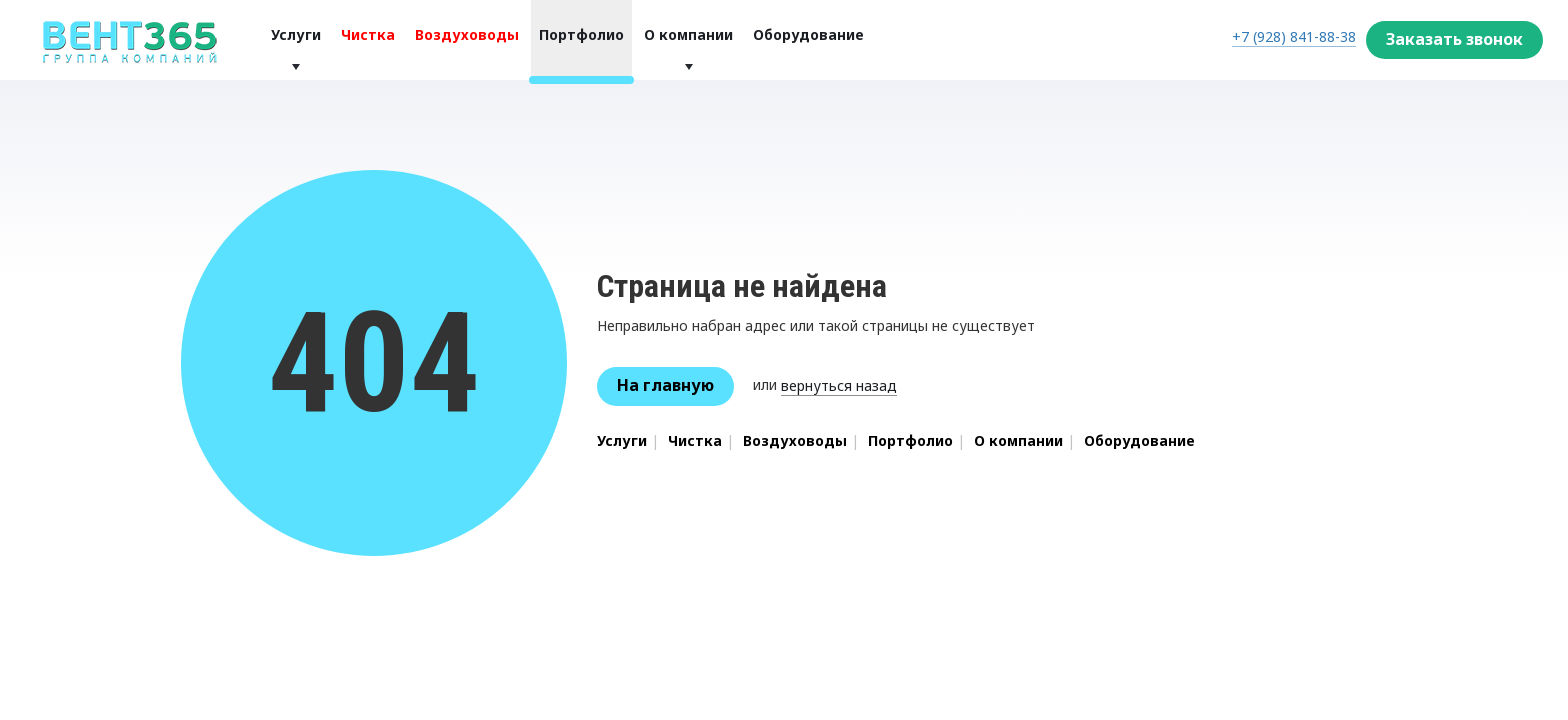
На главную (665, 385)
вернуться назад (839, 385)
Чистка (368, 34)
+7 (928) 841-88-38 (1294, 36)
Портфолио (581, 34)
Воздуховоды (467, 34)
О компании (688, 34)
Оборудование (808, 34)
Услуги (296, 34)
